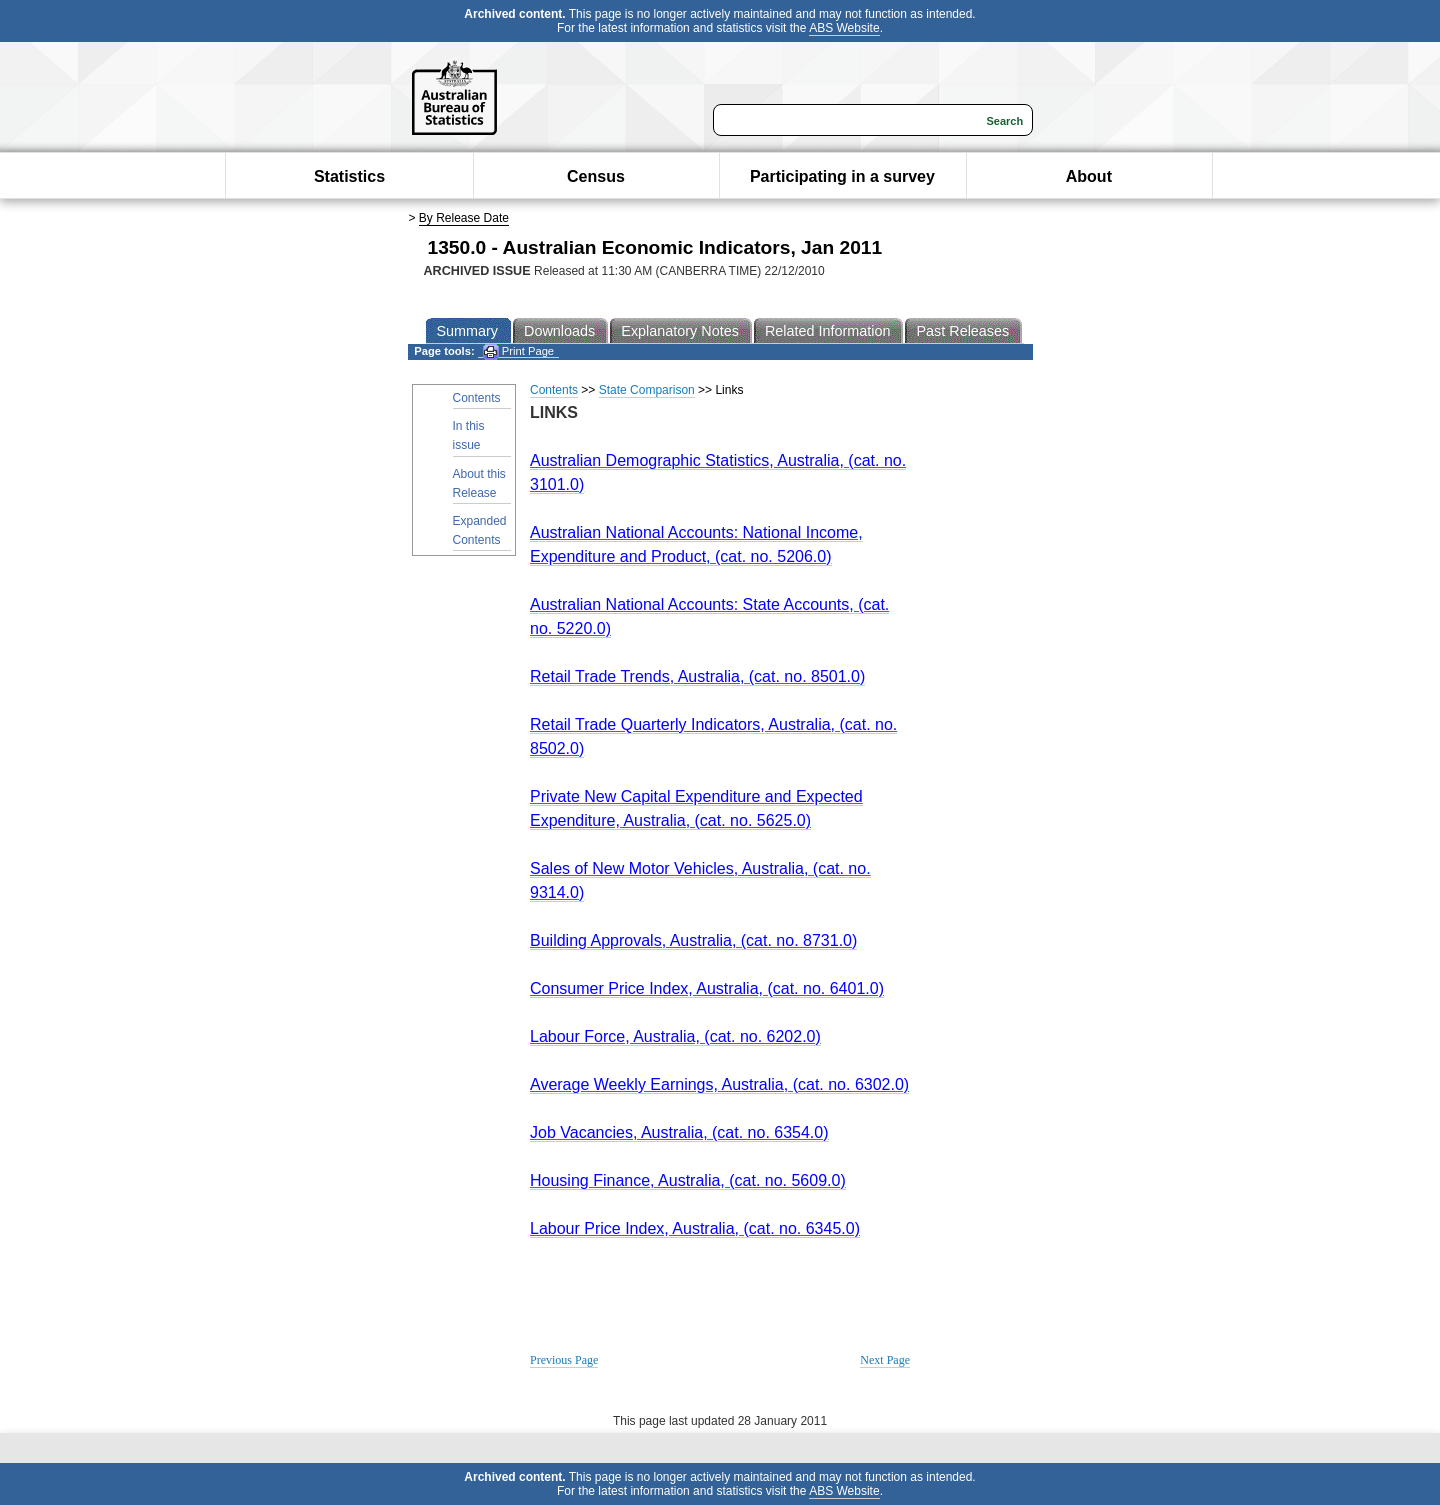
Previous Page (564, 1360)
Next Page (885, 1360)
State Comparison (647, 390)
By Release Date (464, 218)
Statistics (349, 176)
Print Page (518, 351)
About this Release (479, 483)
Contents (477, 398)
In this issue (469, 435)
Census (596, 176)
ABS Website (844, 28)
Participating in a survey (842, 176)
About (1089, 176)
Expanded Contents (480, 530)
